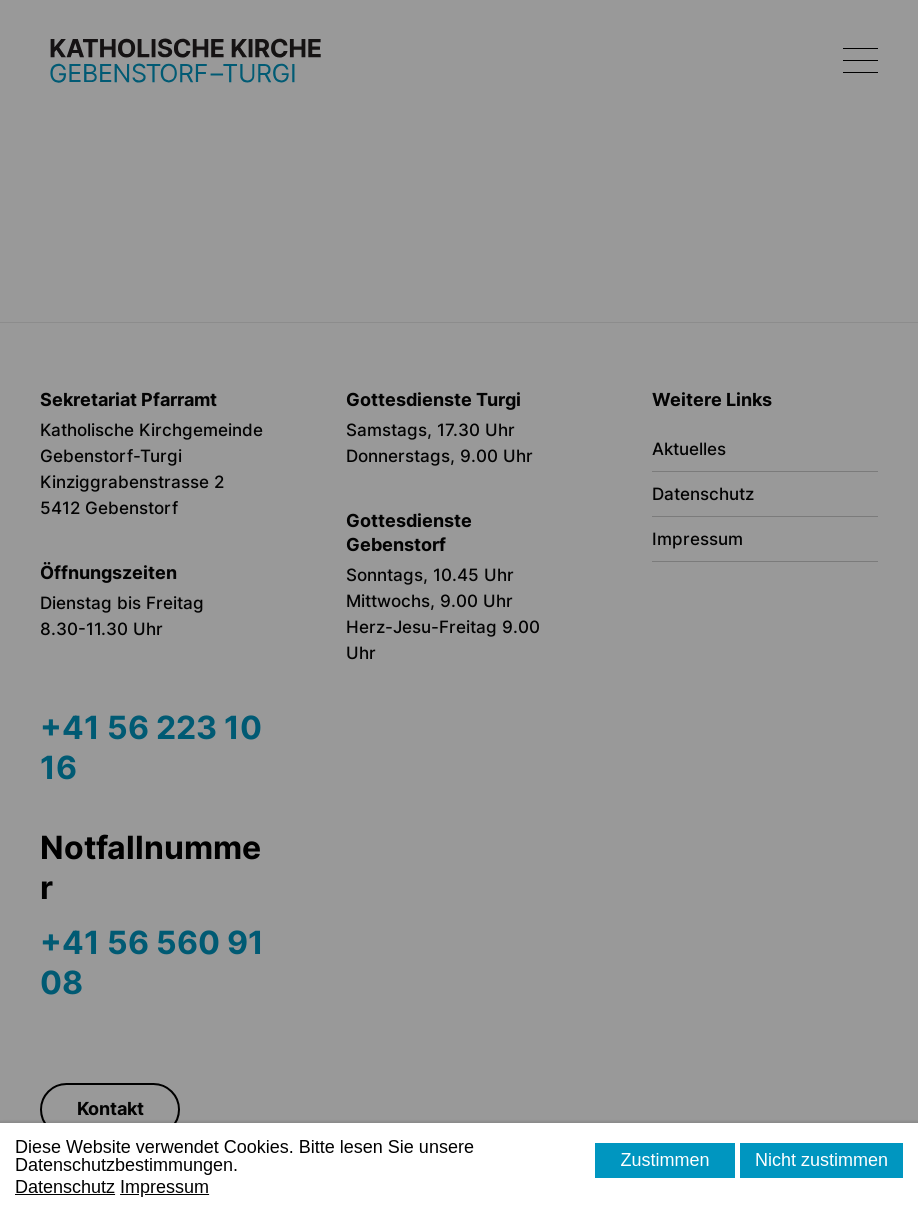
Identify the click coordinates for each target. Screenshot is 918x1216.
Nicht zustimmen (821, 1160)
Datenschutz (65, 1187)
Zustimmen (664, 1160)
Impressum (164, 1187)
